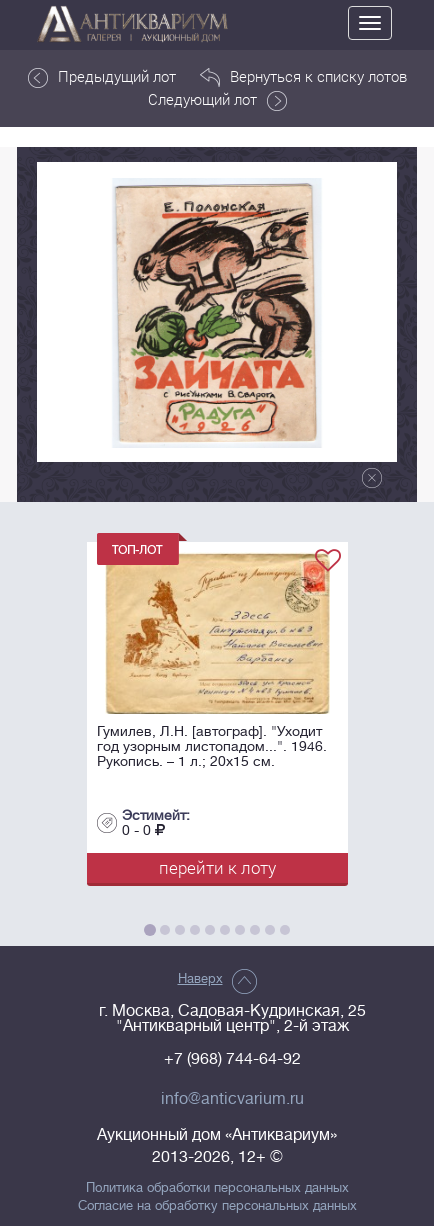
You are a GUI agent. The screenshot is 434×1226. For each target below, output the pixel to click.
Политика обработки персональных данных (217, 1188)
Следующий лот (217, 100)
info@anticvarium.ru (232, 1099)
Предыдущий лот (102, 77)
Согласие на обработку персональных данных (217, 1206)
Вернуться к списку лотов (303, 77)
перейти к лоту (217, 867)
